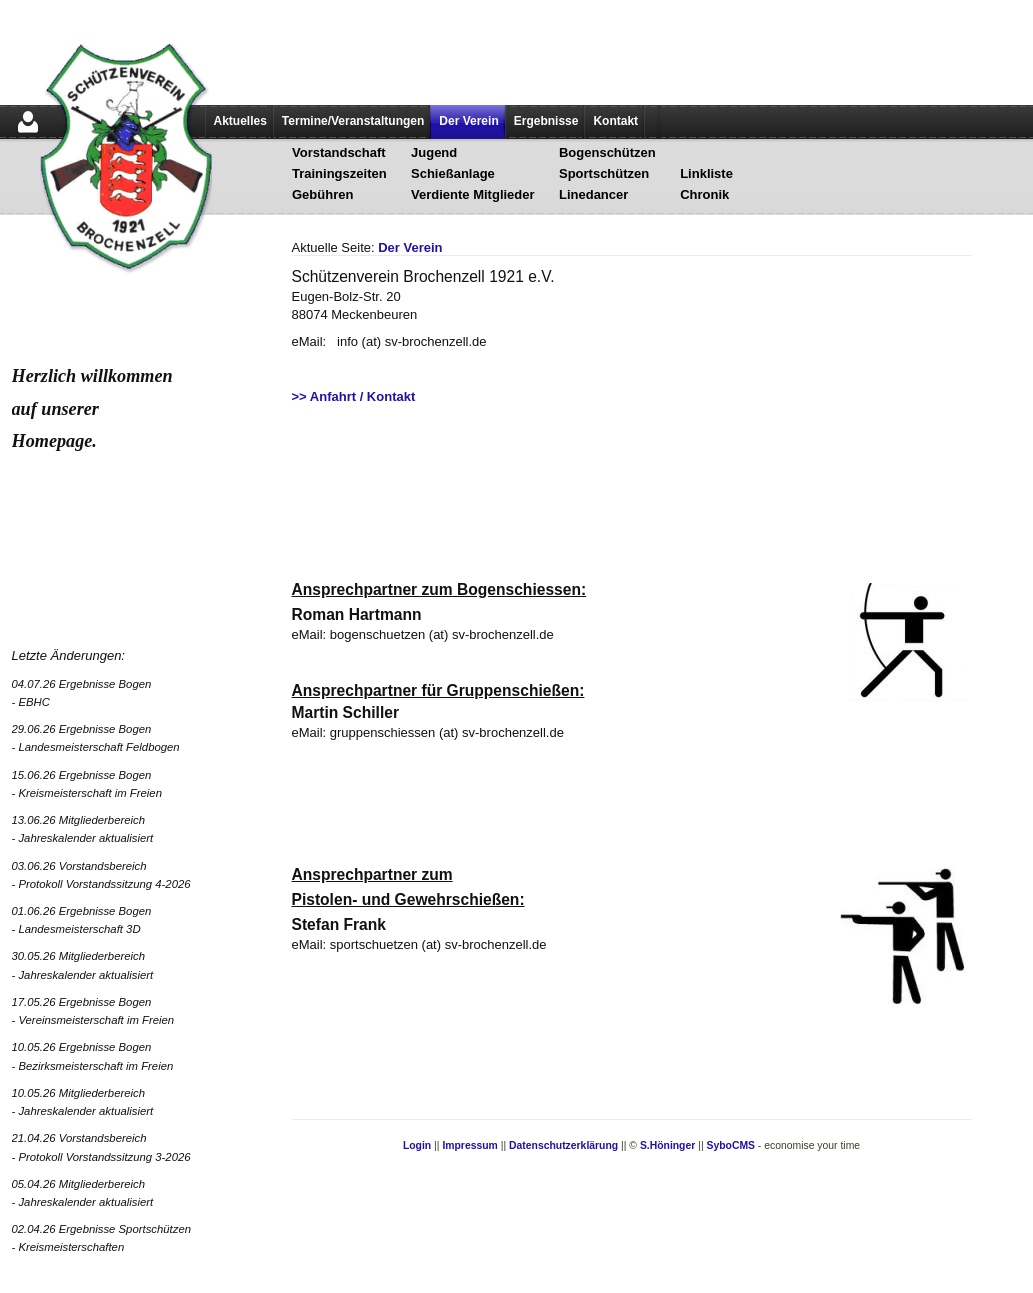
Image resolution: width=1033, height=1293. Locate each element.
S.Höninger (667, 1145)
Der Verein (468, 121)
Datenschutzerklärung (563, 1145)
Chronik (704, 194)
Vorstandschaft (339, 152)
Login (417, 1145)
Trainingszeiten (339, 173)
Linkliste (706, 173)
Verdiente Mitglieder (473, 194)
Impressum (469, 1145)
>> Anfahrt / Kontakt (354, 396)
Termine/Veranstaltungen (353, 121)
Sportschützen (604, 173)
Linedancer (593, 194)
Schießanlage (453, 173)
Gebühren (322, 194)
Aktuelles (240, 121)
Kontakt (615, 121)
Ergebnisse (546, 121)
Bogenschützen (607, 152)
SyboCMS (730, 1145)
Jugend (434, 152)
